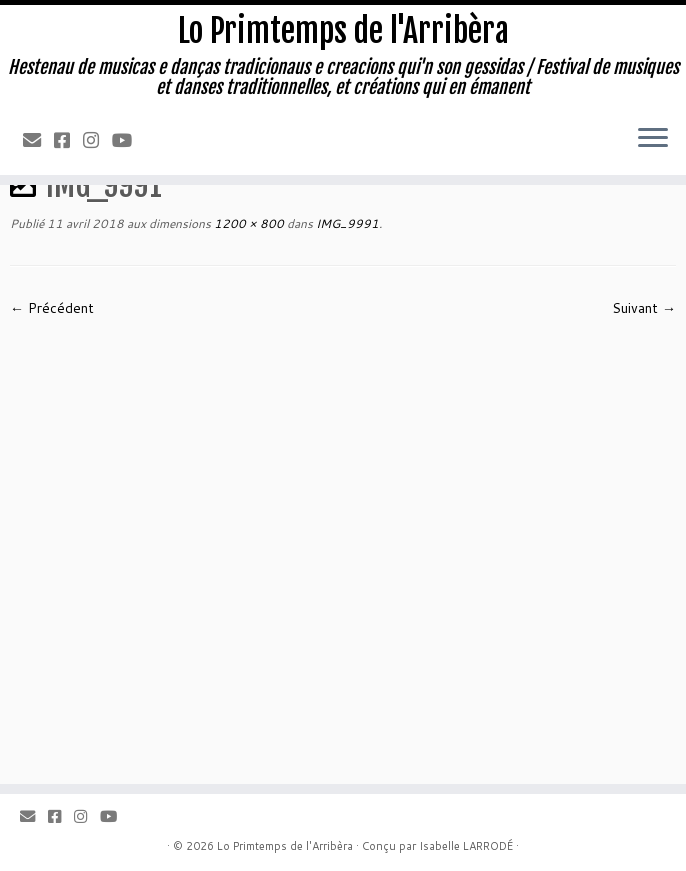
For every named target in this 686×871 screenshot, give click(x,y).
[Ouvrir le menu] (653, 139)
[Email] (38, 140)
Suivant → (644, 308)
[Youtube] (128, 140)
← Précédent (52, 308)
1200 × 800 (247, 223)
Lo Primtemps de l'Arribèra (343, 31)
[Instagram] (97, 140)
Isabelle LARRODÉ (466, 846)
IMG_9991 (346, 223)
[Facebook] (68, 140)
